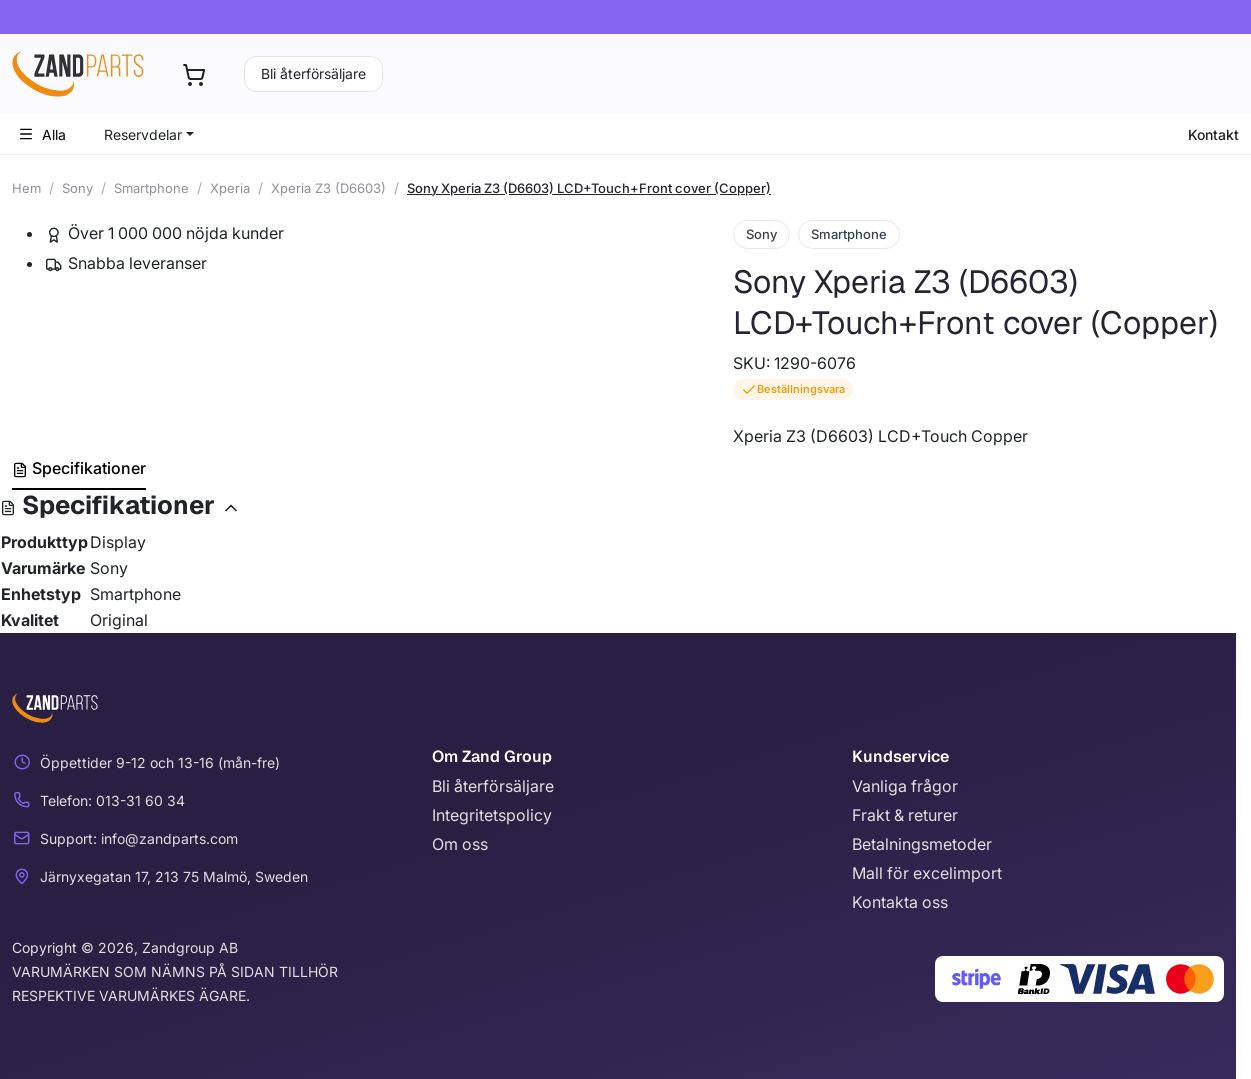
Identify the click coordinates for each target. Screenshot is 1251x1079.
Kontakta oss (900, 902)
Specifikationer (79, 468)
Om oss (460, 844)
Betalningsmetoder (922, 844)
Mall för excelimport (927, 873)
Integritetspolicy (492, 815)
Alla (42, 134)
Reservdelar (143, 134)
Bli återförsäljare (313, 73)
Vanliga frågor (905, 786)
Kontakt (1213, 134)
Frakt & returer (905, 815)
